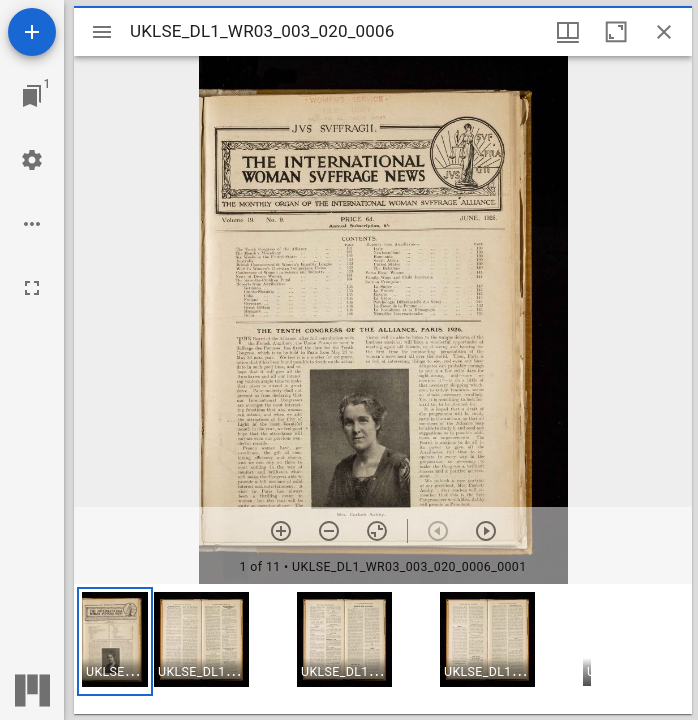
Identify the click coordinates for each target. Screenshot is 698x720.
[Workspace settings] (32, 160)
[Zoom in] (281, 531)
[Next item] (486, 531)
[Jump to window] (32, 96)
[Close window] (664, 32)
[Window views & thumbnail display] (568, 32)
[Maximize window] (616, 32)
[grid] (383, 649)
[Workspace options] (32, 224)
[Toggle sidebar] (102, 32)
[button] (115, 641)
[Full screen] (32, 288)
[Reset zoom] (377, 531)
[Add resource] (32, 32)
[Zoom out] (329, 531)
